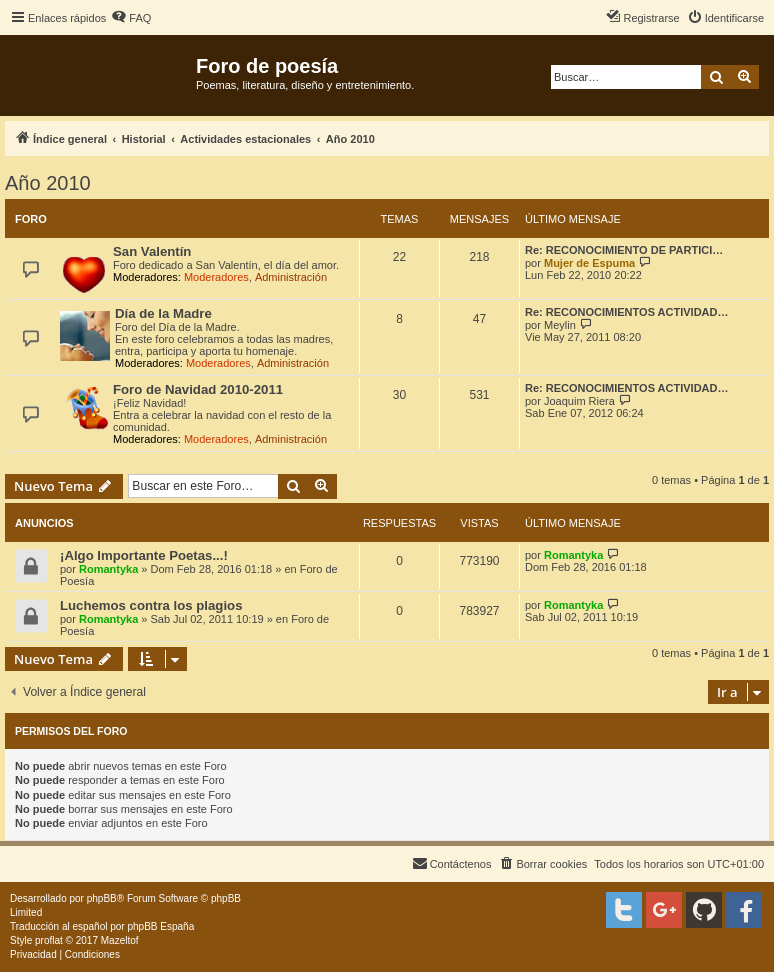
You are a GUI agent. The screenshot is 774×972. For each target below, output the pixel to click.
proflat (49, 940)
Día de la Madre (163, 313)
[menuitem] (131, 18)
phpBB (102, 898)
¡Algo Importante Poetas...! (144, 555)
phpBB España (160, 926)
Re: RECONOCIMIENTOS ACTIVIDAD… (627, 312)
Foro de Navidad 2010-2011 (198, 389)
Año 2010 (48, 183)
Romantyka (108, 569)
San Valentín (152, 251)
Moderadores (216, 277)
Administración (291, 277)
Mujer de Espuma (589, 263)
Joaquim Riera (579, 401)
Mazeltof (120, 940)
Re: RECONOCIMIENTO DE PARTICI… (624, 250)
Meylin (560, 325)
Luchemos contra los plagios (151, 605)
